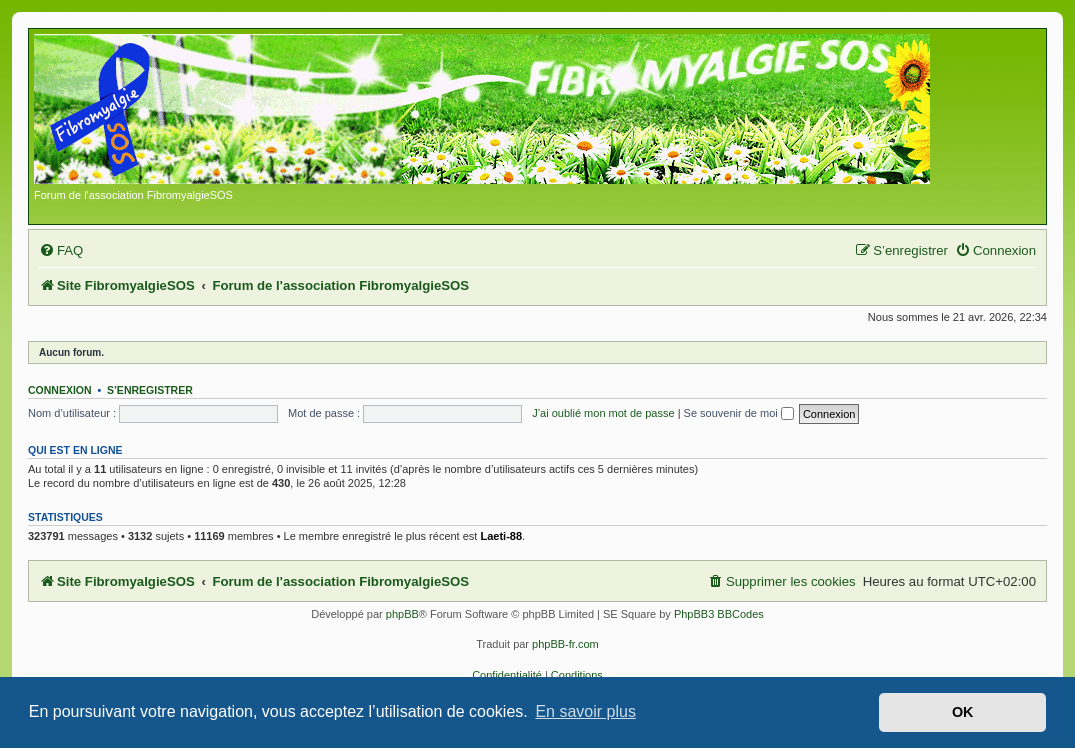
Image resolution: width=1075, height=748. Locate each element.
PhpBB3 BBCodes (719, 614)
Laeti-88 (501, 536)
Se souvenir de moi (739, 413)
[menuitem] (61, 250)
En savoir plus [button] (585, 711)
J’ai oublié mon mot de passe (603, 413)
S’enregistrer (150, 390)
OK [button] (963, 712)
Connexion (60, 390)
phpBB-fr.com (565, 644)
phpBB (402, 614)
